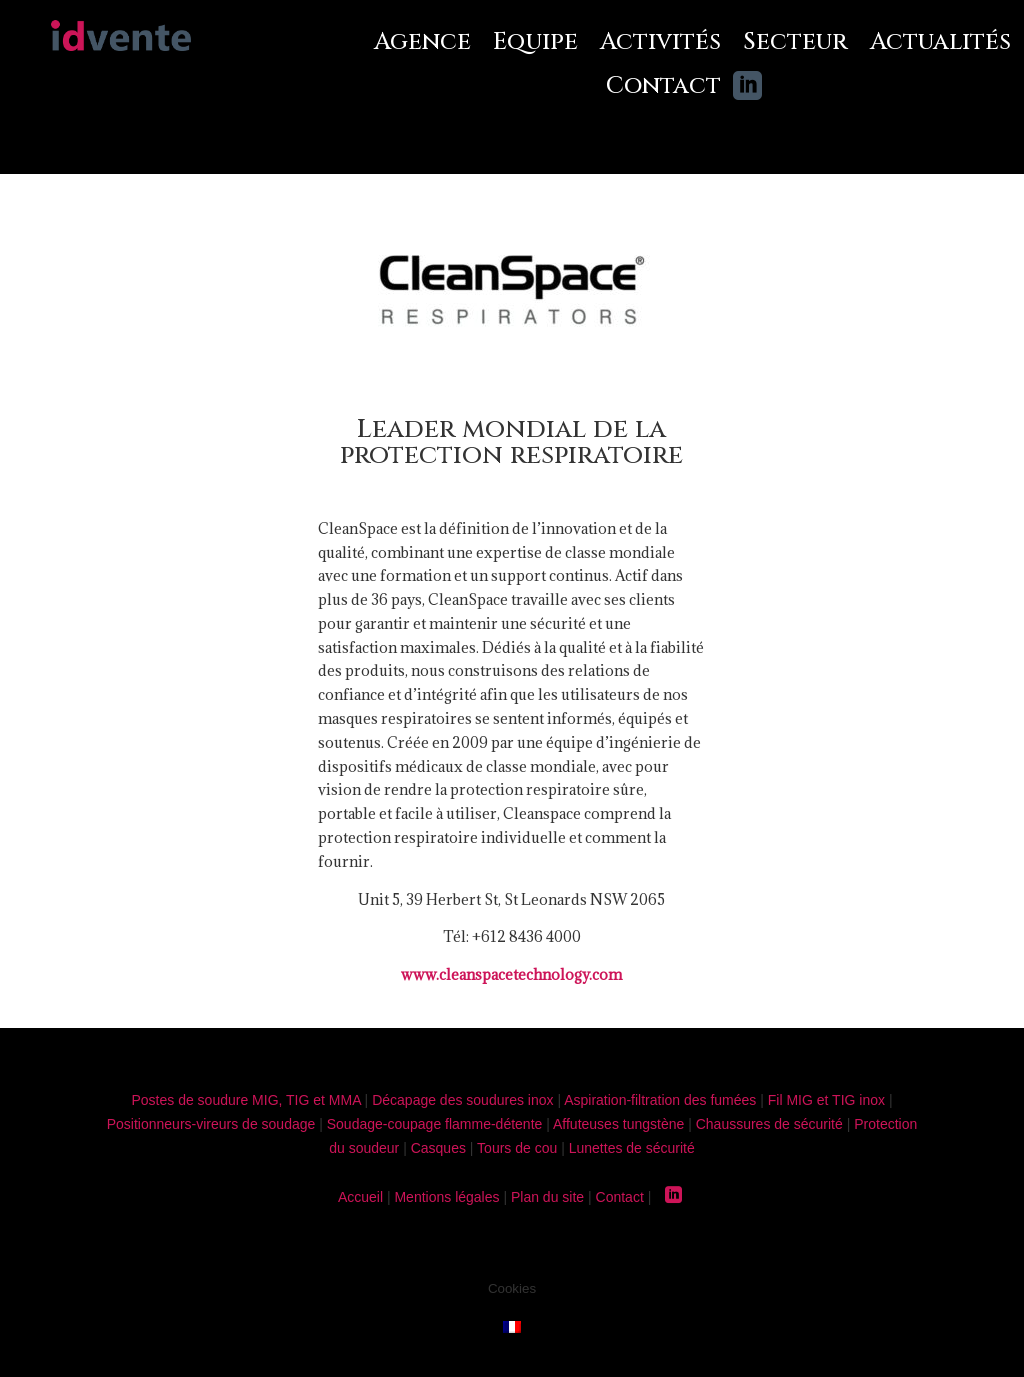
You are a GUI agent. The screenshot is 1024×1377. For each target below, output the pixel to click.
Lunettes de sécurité (632, 1148)
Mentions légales (446, 1197)
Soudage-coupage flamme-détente (435, 1124)
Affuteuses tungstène (618, 1124)
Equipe (535, 43)
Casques (438, 1148)
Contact (663, 87)
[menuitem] (512, 1325)
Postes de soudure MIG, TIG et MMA (245, 1100)
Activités (660, 43)
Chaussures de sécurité (769, 1124)
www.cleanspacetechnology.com (511, 974)
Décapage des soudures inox (462, 1100)
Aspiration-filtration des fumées (660, 1100)
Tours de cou (517, 1148)
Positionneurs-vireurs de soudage (211, 1124)
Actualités (940, 43)
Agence (422, 43)
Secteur (795, 43)
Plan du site (547, 1197)
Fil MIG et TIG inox (826, 1100)
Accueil (360, 1197)
